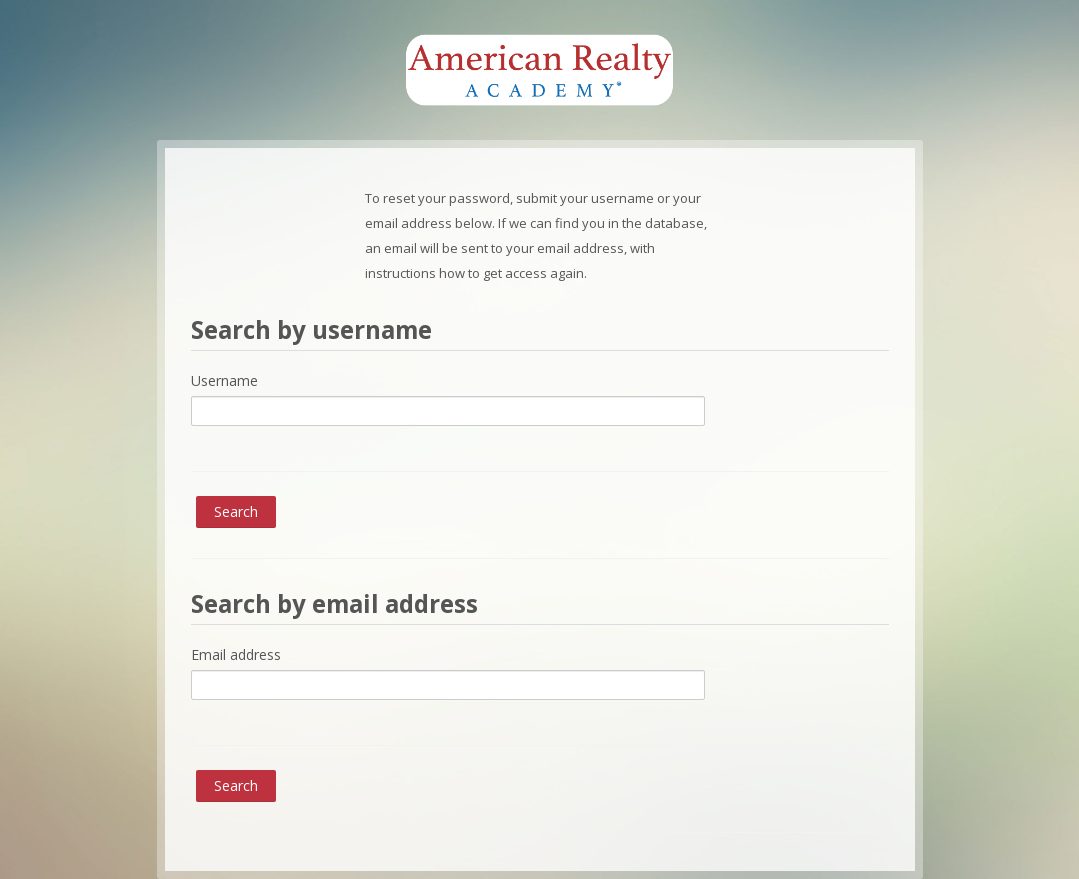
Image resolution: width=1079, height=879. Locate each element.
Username (224, 380)
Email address (236, 654)
